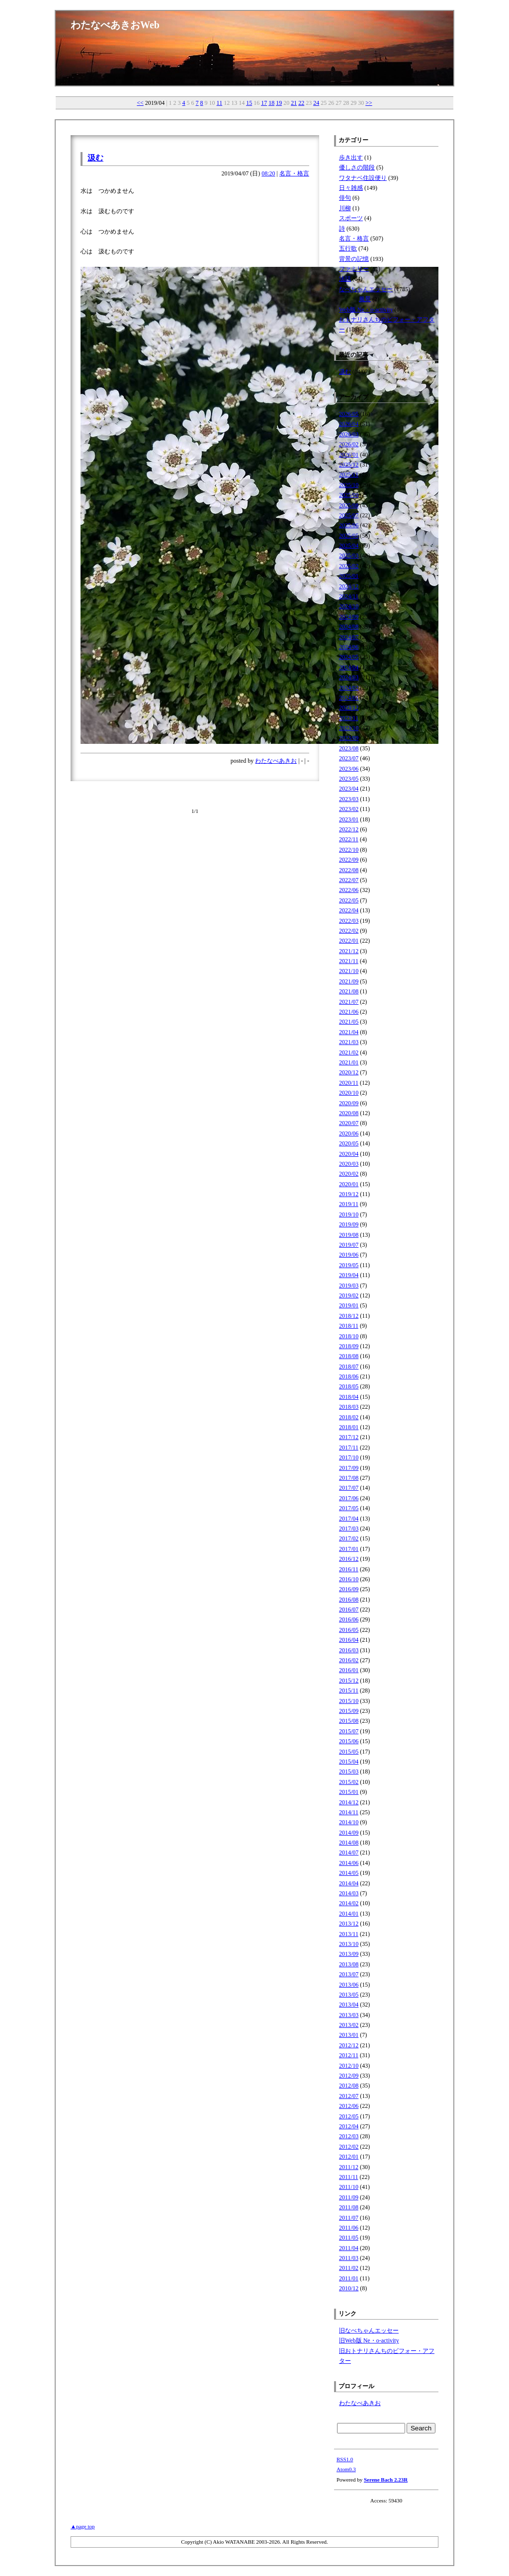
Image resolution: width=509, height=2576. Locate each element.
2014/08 (348, 1842)
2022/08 (348, 870)
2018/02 (348, 1417)
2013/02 (348, 2024)
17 (264, 102)
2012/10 (348, 2065)
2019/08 (348, 1234)
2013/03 (348, 2015)
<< (140, 102)
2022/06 (348, 889)
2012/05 (348, 2116)
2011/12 (348, 2167)
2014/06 (348, 1862)
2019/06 (348, 1254)
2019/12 (348, 1194)
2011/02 (348, 2267)
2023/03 (348, 799)
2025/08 (348, 505)
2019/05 (348, 1265)
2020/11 (348, 1082)
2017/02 (348, 1538)
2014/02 (348, 1903)
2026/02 (348, 444)
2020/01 (348, 1184)
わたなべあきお (276, 760)
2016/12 (348, 1558)
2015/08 (348, 1720)
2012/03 (348, 2136)
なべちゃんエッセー (366, 289)
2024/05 (348, 656)
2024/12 (348, 586)
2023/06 (348, 768)
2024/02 (348, 687)
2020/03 (348, 1163)
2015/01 (348, 1791)
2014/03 (348, 1893)
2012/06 (348, 2105)
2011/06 (348, 2227)
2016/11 (348, 1569)
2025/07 (348, 515)
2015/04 (348, 1761)
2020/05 (348, 1143)
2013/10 (348, 1943)
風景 (365, 299)
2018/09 (348, 1346)
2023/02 (348, 808)
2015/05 (348, 1751)
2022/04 (348, 910)
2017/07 (348, 1487)
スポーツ (351, 218)
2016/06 (348, 1619)
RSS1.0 (345, 2459)
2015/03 (348, 1771)
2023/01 (348, 819)
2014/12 (348, 1802)
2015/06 (348, 1741)
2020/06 (348, 1133)
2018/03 (348, 1406)
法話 (345, 278)
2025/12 (348, 464)
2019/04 (348, 1275)
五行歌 (348, 248)
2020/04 (348, 1153)
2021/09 (348, 981)
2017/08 (348, 1477)
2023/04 (348, 788)
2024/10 (348, 606)
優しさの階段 (357, 167)
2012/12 (348, 2045)
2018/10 (348, 1336)
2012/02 (348, 2146)
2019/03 (348, 1285)
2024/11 (348, 596)
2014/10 (348, 1822)
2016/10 (348, 1579)
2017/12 (348, 1437)
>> (368, 102)
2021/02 (348, 1052)
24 (316, 102)
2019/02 (348, 1295)
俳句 (345, 197)
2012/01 (348, 2156)
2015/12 (348, 1680)
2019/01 (348, 1305)
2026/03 (348, 434)
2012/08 (348, 2085)
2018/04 (348, 1396)
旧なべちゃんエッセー (369, 2330)
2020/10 (348, 1092)
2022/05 (348, 900)
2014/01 (348, 1913)
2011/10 (348, 2186)
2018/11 (348, 1325)
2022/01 (348, 940)
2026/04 (348, 423)
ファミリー (354, 268)
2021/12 (348, 951)
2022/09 (348, 859)
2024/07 (348, 637)
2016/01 (348, 1670)
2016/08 (348, 1599)
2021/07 (348, 1001)
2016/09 (348, 1589)
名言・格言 (294, 173)
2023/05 (348, 778)
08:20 (268, 173)
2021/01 (348, 1062)
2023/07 (348, 758)
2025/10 (348, 485)
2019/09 (348, 1224)
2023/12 (348, 707)
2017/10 (348, 1457)
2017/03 (348, 1528)
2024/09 (348, 616)
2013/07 (348, 1974)
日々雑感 (351, 187)
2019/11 (348, 1204)
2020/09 (348, 1103)
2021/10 (348, 970)
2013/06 (348, 1984)
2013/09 (348, 1953)
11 (220, 102)
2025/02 (348, 566)
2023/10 (348, 727)
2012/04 (348, 2126)
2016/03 (348, 1650)
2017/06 (348, 1498)
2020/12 (348, 1072)
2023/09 (348, 737)
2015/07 (348, 1731)
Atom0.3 (346, 2469)
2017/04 (348, 1518)
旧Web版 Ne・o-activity (369, 2340)
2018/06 (348, 1376)
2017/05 (348, 1508)
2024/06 (348, 647)
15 (249, 102)
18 (271, 102)
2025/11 (348, 474)
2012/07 (348, 2096)
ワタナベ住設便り (363, 177)
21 (294, 102)
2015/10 (348, 1700)
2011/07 (348, 2217)
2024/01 (348, 697)
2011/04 (348, 2248)
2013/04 (348, 2004)
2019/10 (348, 1214)
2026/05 (348, 413)
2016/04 (348, 1639)
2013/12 (348, 1923)
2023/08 (348, 748)
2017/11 (348, 1447)
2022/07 (348, 880)
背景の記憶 (354, 258)
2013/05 (348, 1994)
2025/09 (348, 494)
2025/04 (348, 545)
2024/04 (348, 667)
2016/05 (348, 1629)
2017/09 (348, 1467)
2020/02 (348, 1173)
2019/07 (348, 1244)
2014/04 (348, 1883)
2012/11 (348, 2055)
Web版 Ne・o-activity (366, 309)
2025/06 (348, 525)
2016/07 (348, 1609)
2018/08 (348, 1356)
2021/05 (348, 1021)
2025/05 (348, 535)
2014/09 (348, 1832)
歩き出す (351, 157)
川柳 (345, 208)
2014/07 (348, 1852)
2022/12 (348, 829)
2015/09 (348, 1710)
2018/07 (348, 1366)
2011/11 (348, 2177)
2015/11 (348, 1690)
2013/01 (348, 2034)
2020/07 (348, 1123)
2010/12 (348, 2288)
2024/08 (348, 626)
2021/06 (348, 1011)
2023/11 (348, 718)
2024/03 (348, 677)
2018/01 (348, 1427)
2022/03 (348, 920)
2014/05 (348, 1872)
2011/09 (348, 2197)
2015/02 (348, 1781)
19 (279, 102)
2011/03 (348, 2257)
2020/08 (348, 1113)
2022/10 (348, 849)
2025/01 (348, 575)
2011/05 (348, 2237)
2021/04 (348, 1032)
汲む (95, 158)
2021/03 (348, 1042)
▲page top (82, 2526)
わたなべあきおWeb (115, 24)
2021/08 (348, 991)
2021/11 (348, 961)
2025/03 (348, 555)
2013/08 (348, 1964)
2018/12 (348, 1315)
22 (301, 102)
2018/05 (348, 1386)
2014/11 (348, 1812)
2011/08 (348, 2207)
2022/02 (348, 930)
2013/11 (348, 1934)
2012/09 (348, 2075)
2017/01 (348, 1548)
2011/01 (348, 2278)
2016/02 (348, 1660)
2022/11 (348, 839)
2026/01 (348, 454)
